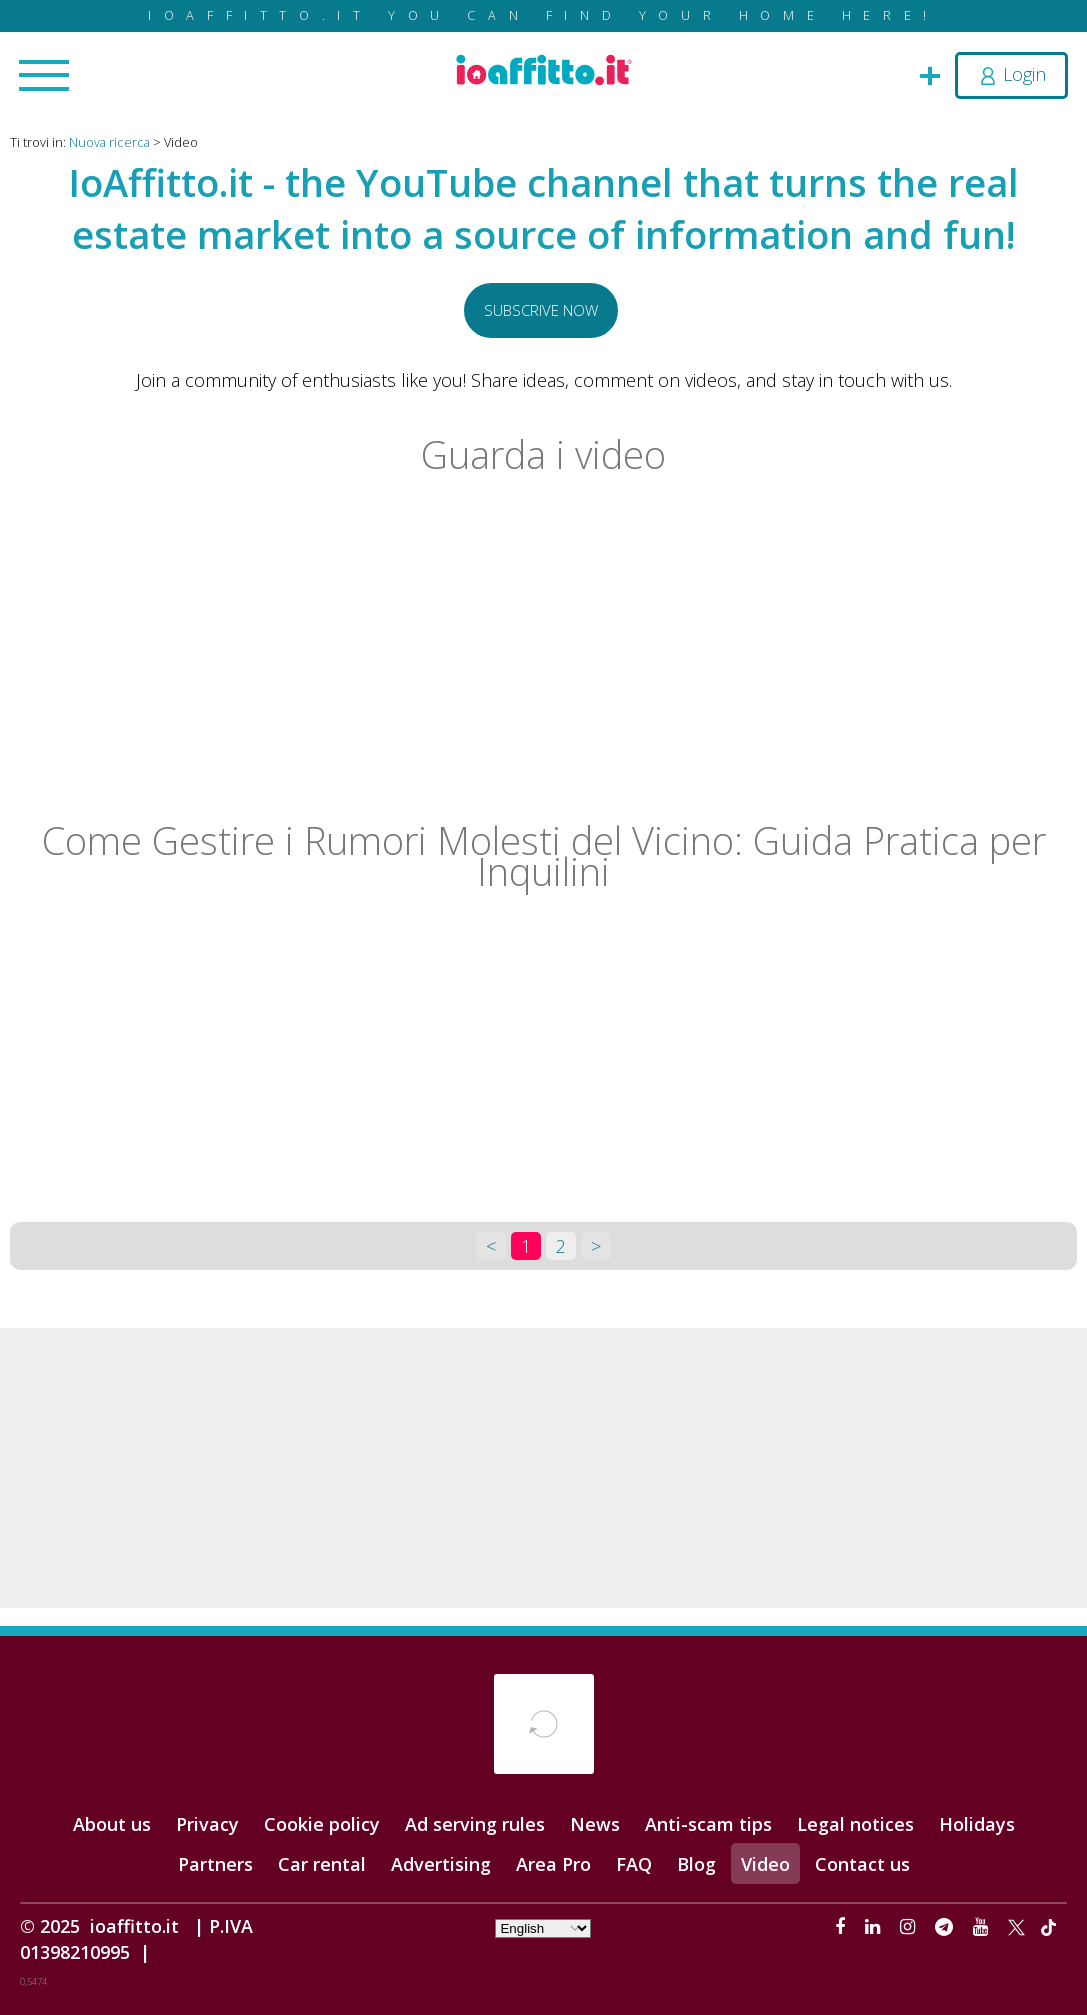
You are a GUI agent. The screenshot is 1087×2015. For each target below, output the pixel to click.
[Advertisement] (543, 1468)
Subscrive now (541, 310)
